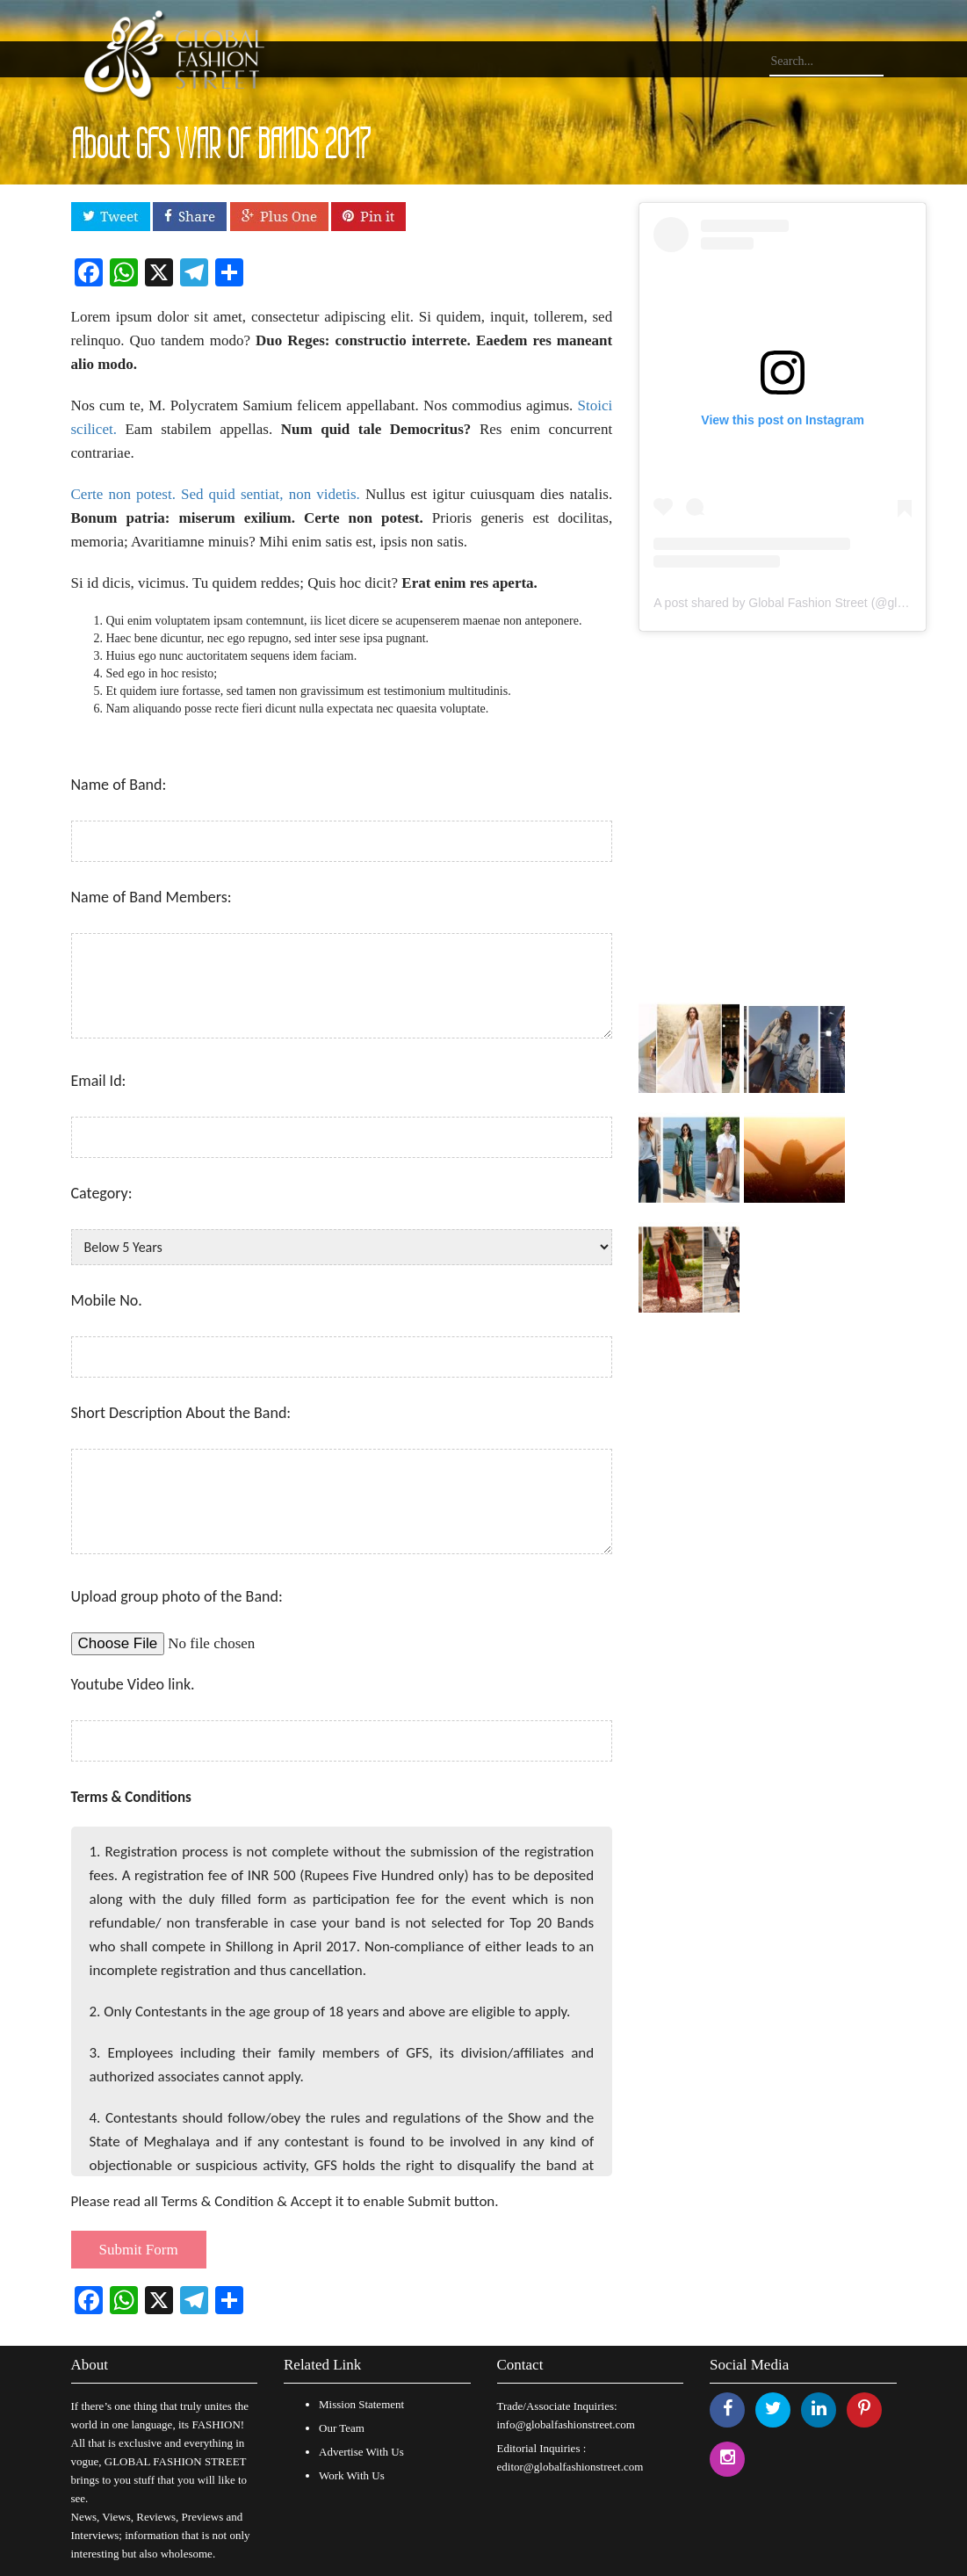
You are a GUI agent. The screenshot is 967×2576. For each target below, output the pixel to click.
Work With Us (352, 2475)
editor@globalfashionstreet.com (570, 2466)
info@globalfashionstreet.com (566, 2424)
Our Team (341, 2428)
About (90, 2364)
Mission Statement (361, 2404)
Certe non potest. (123, 494)
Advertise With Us (361, 2451)
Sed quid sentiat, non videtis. (270, 494)
